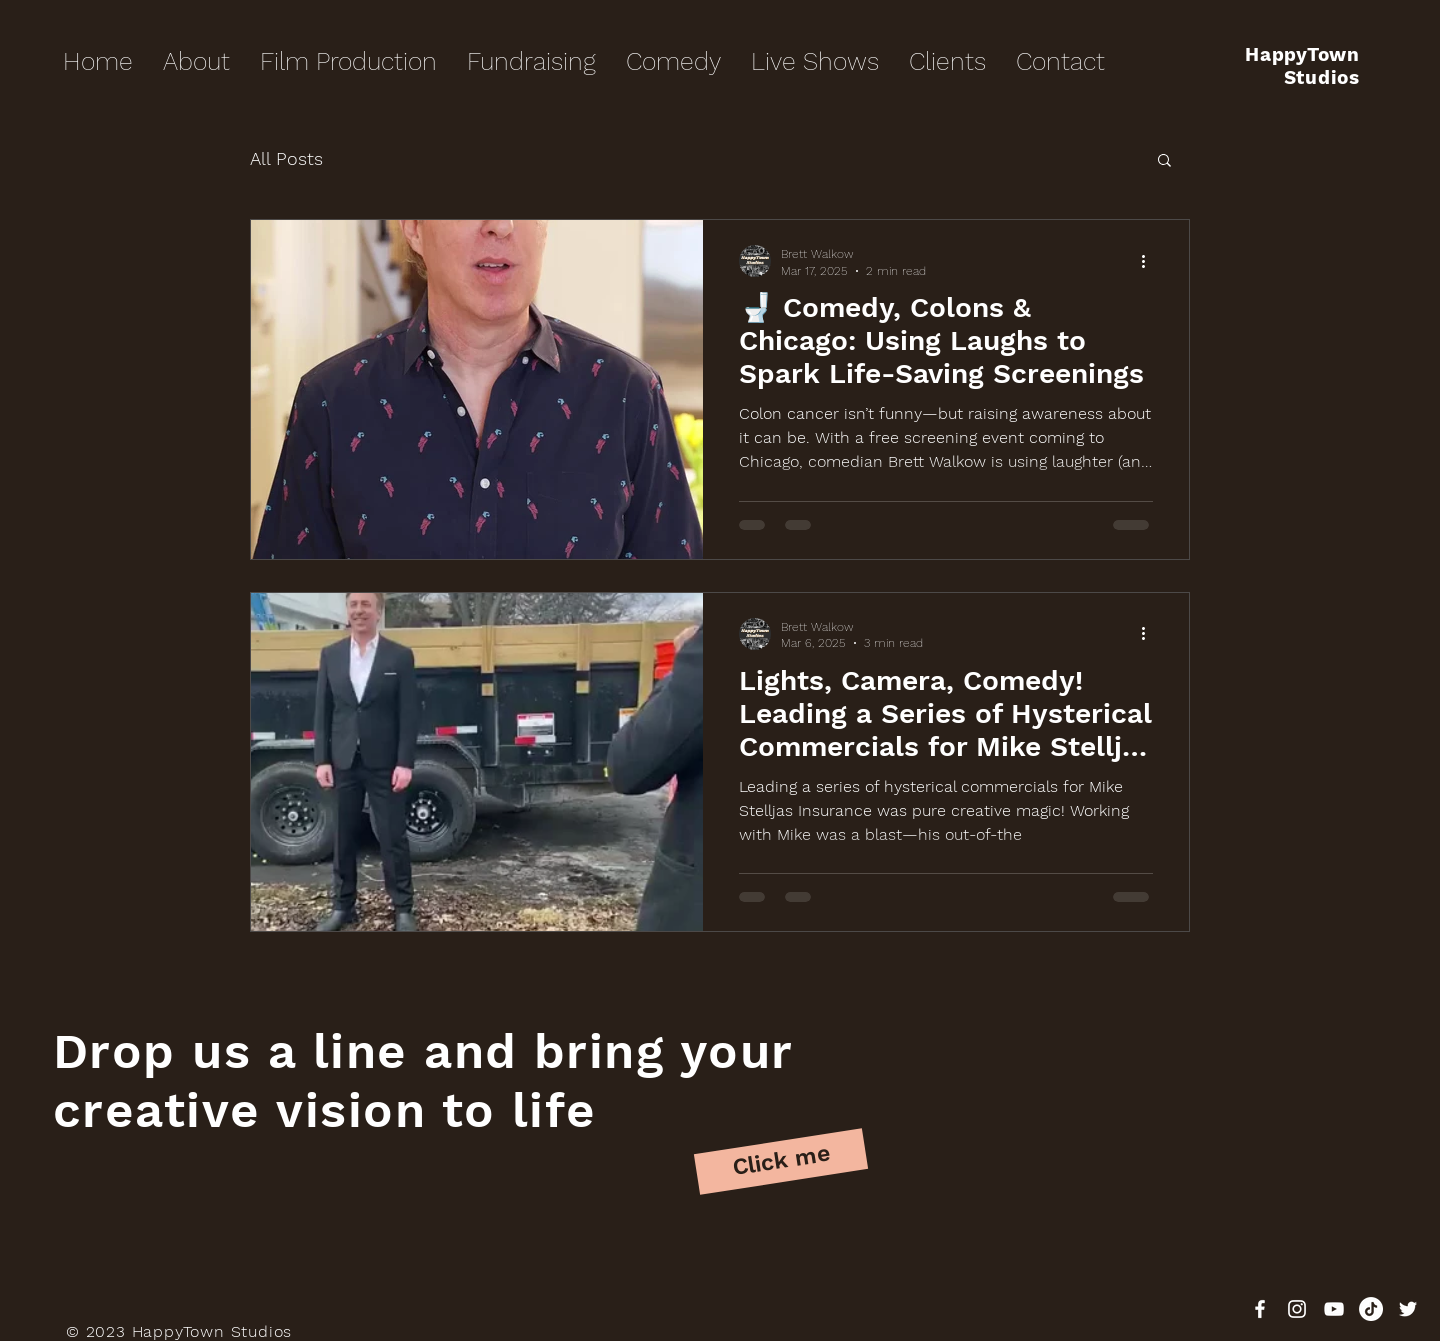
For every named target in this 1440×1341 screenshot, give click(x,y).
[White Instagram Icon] (1297, 1309)
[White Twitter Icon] (1408, 1309)
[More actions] (1150, 261)
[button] (1164, 161)
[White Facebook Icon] (1260, 1309)
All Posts (286, 158)
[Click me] (781, 1161)
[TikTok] (1371, 1309)
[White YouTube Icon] (1334, 1309)
